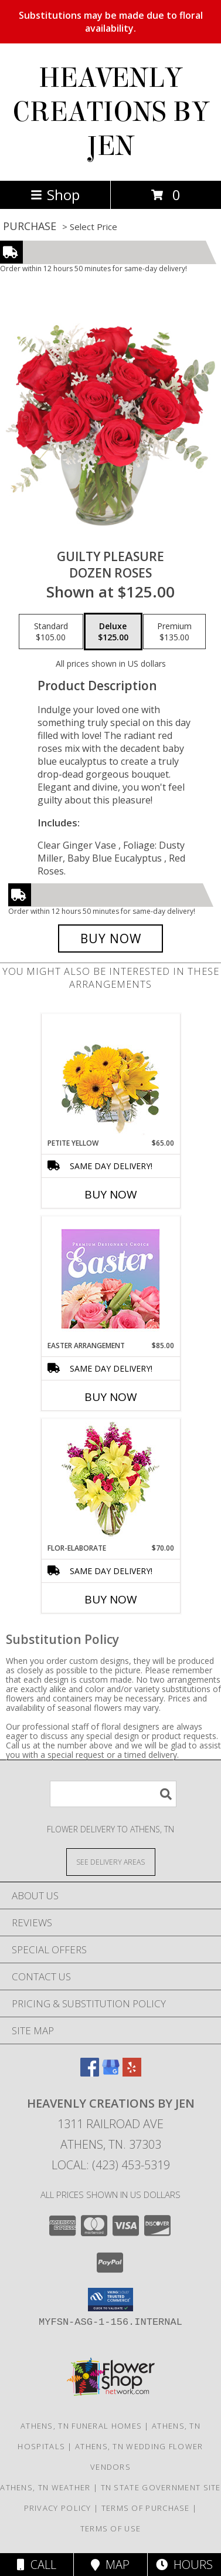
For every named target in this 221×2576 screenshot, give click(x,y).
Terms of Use (110, 2528)
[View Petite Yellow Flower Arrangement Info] (110, 1076)
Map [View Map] (110, 2564)
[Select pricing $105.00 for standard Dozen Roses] (51, 632)
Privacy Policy (57, 2508)
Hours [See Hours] (184, 2564)
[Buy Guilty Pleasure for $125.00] (110, 938)
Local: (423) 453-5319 (111, 2165)
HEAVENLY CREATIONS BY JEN (110, 112)
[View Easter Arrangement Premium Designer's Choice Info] (110, 1278)
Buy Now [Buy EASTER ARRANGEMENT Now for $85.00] (110, 1397)
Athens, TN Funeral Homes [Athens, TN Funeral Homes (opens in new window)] (81, 2425)
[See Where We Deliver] (110, 1861)
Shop (55, 194)
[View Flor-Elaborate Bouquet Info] (110, 1481)
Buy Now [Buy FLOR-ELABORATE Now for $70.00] (110, 1599)
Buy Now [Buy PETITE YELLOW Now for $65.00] (110, 1194)
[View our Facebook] (89, 2072)
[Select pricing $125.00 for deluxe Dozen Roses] (113, 632)
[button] (110, 2299)
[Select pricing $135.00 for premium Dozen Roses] (174, 632)
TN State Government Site (161, 2487)
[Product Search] (113, 1794)
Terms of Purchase (145, 2508)
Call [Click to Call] (36, 2564)
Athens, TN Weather (45, 2487)
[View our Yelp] (132, 2072)
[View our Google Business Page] (110, 2072)
